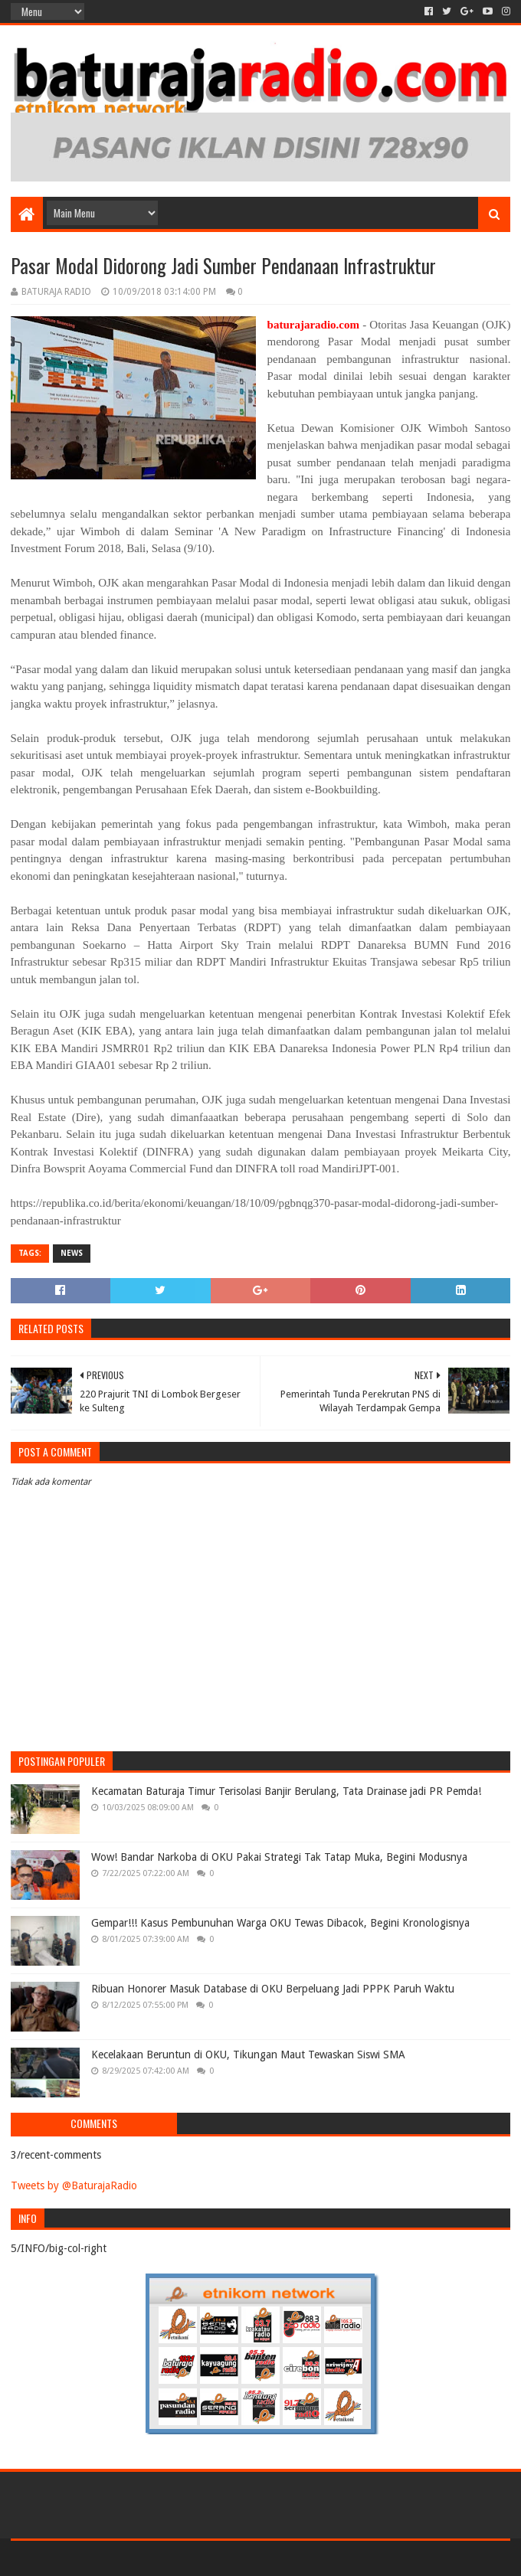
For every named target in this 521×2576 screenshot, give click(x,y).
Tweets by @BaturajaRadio (74, 2185)
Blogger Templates (184, 2558)
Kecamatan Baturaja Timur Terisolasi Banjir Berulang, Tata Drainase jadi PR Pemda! (286, 1791)
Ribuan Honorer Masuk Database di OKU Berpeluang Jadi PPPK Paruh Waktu (272, 1989)
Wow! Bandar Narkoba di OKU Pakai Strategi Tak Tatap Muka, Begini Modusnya (279, 1857)
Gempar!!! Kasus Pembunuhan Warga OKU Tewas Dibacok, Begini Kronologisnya (280, 1923)
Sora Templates (95, 2558)
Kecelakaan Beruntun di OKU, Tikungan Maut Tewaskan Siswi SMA (248, 2054)
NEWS (72, 1253)
